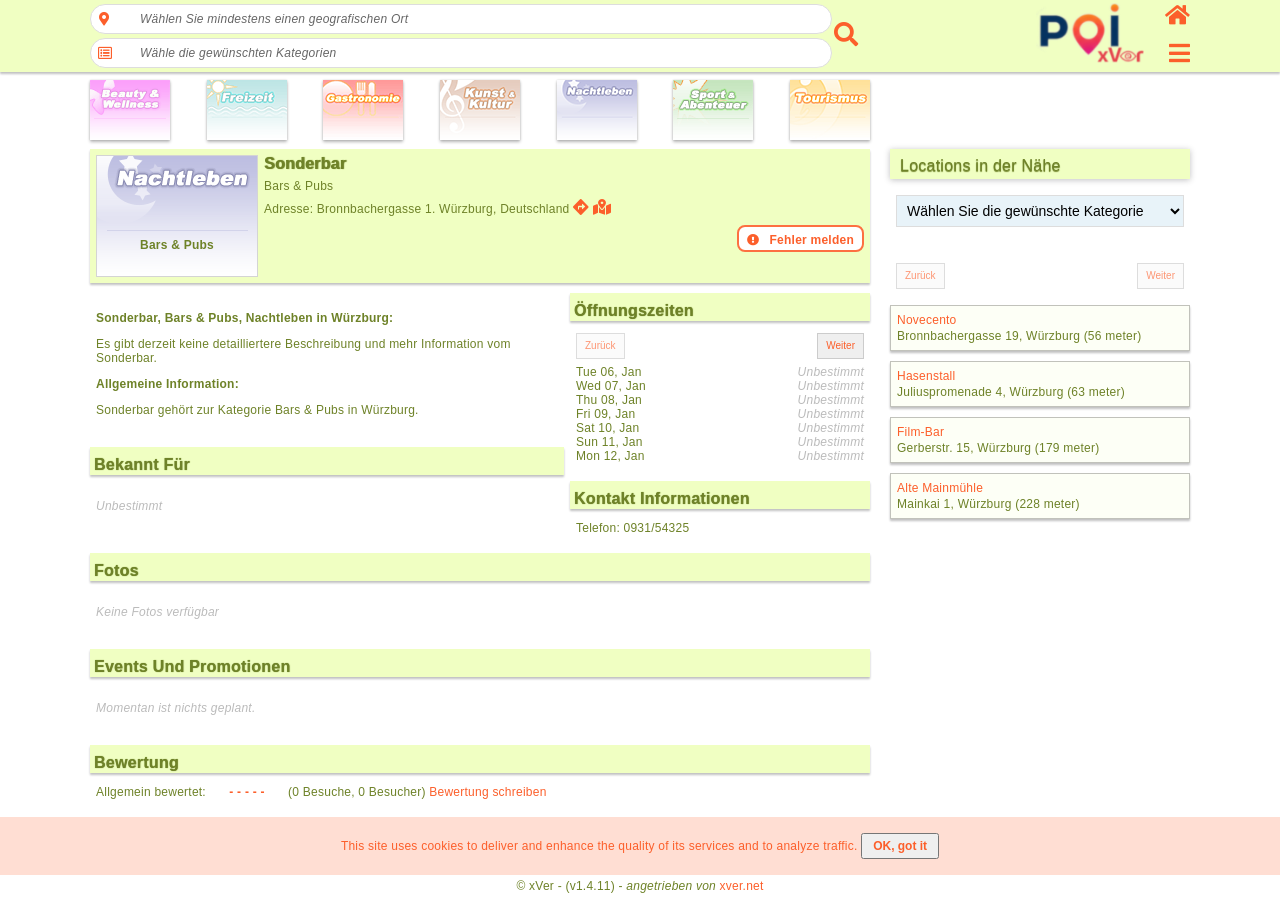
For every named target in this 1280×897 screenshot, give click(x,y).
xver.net (742, 886)
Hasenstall (926, 376)
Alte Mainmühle (940, 488)
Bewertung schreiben (487, 792)
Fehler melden (800, 240)
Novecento (927, 320)
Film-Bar (920, 432)
